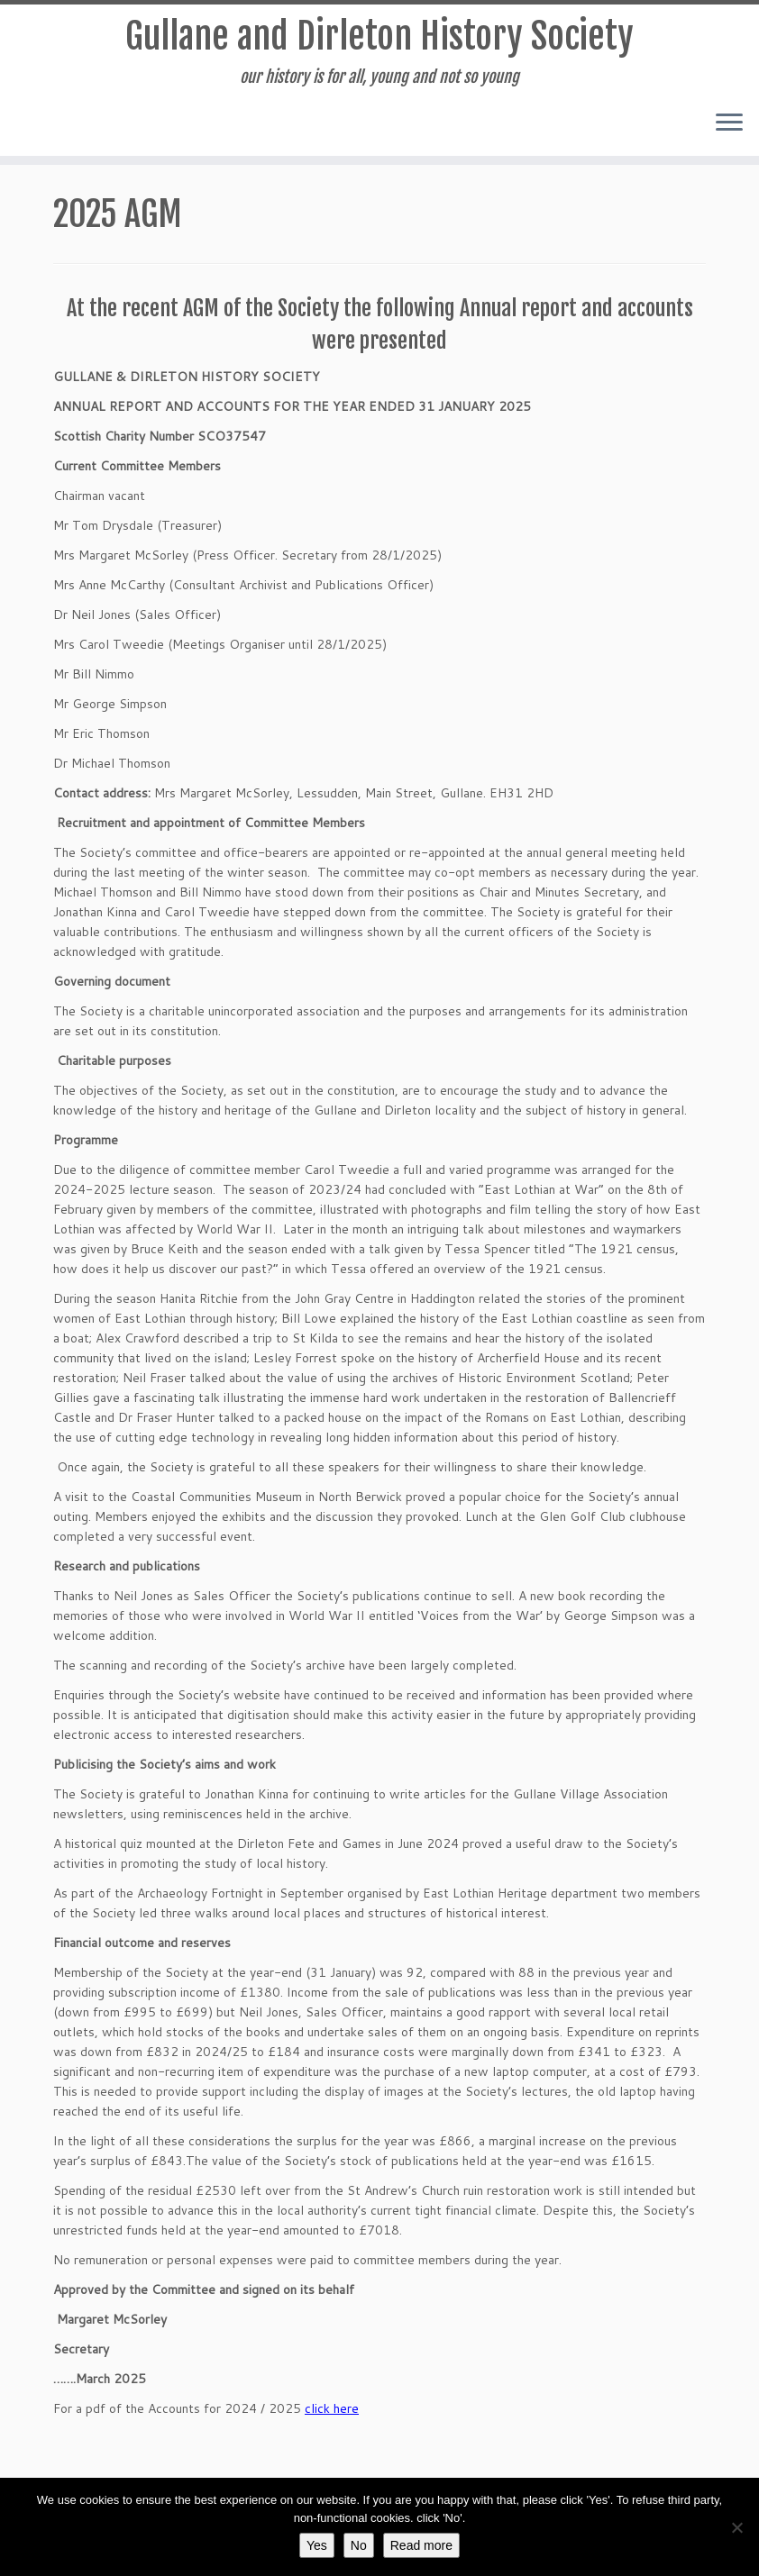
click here (332, 2408)
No (359, 2545)
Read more (421, 2545)
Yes (316, 2545)
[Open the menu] (729, 123)
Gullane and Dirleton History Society (379, 36)
